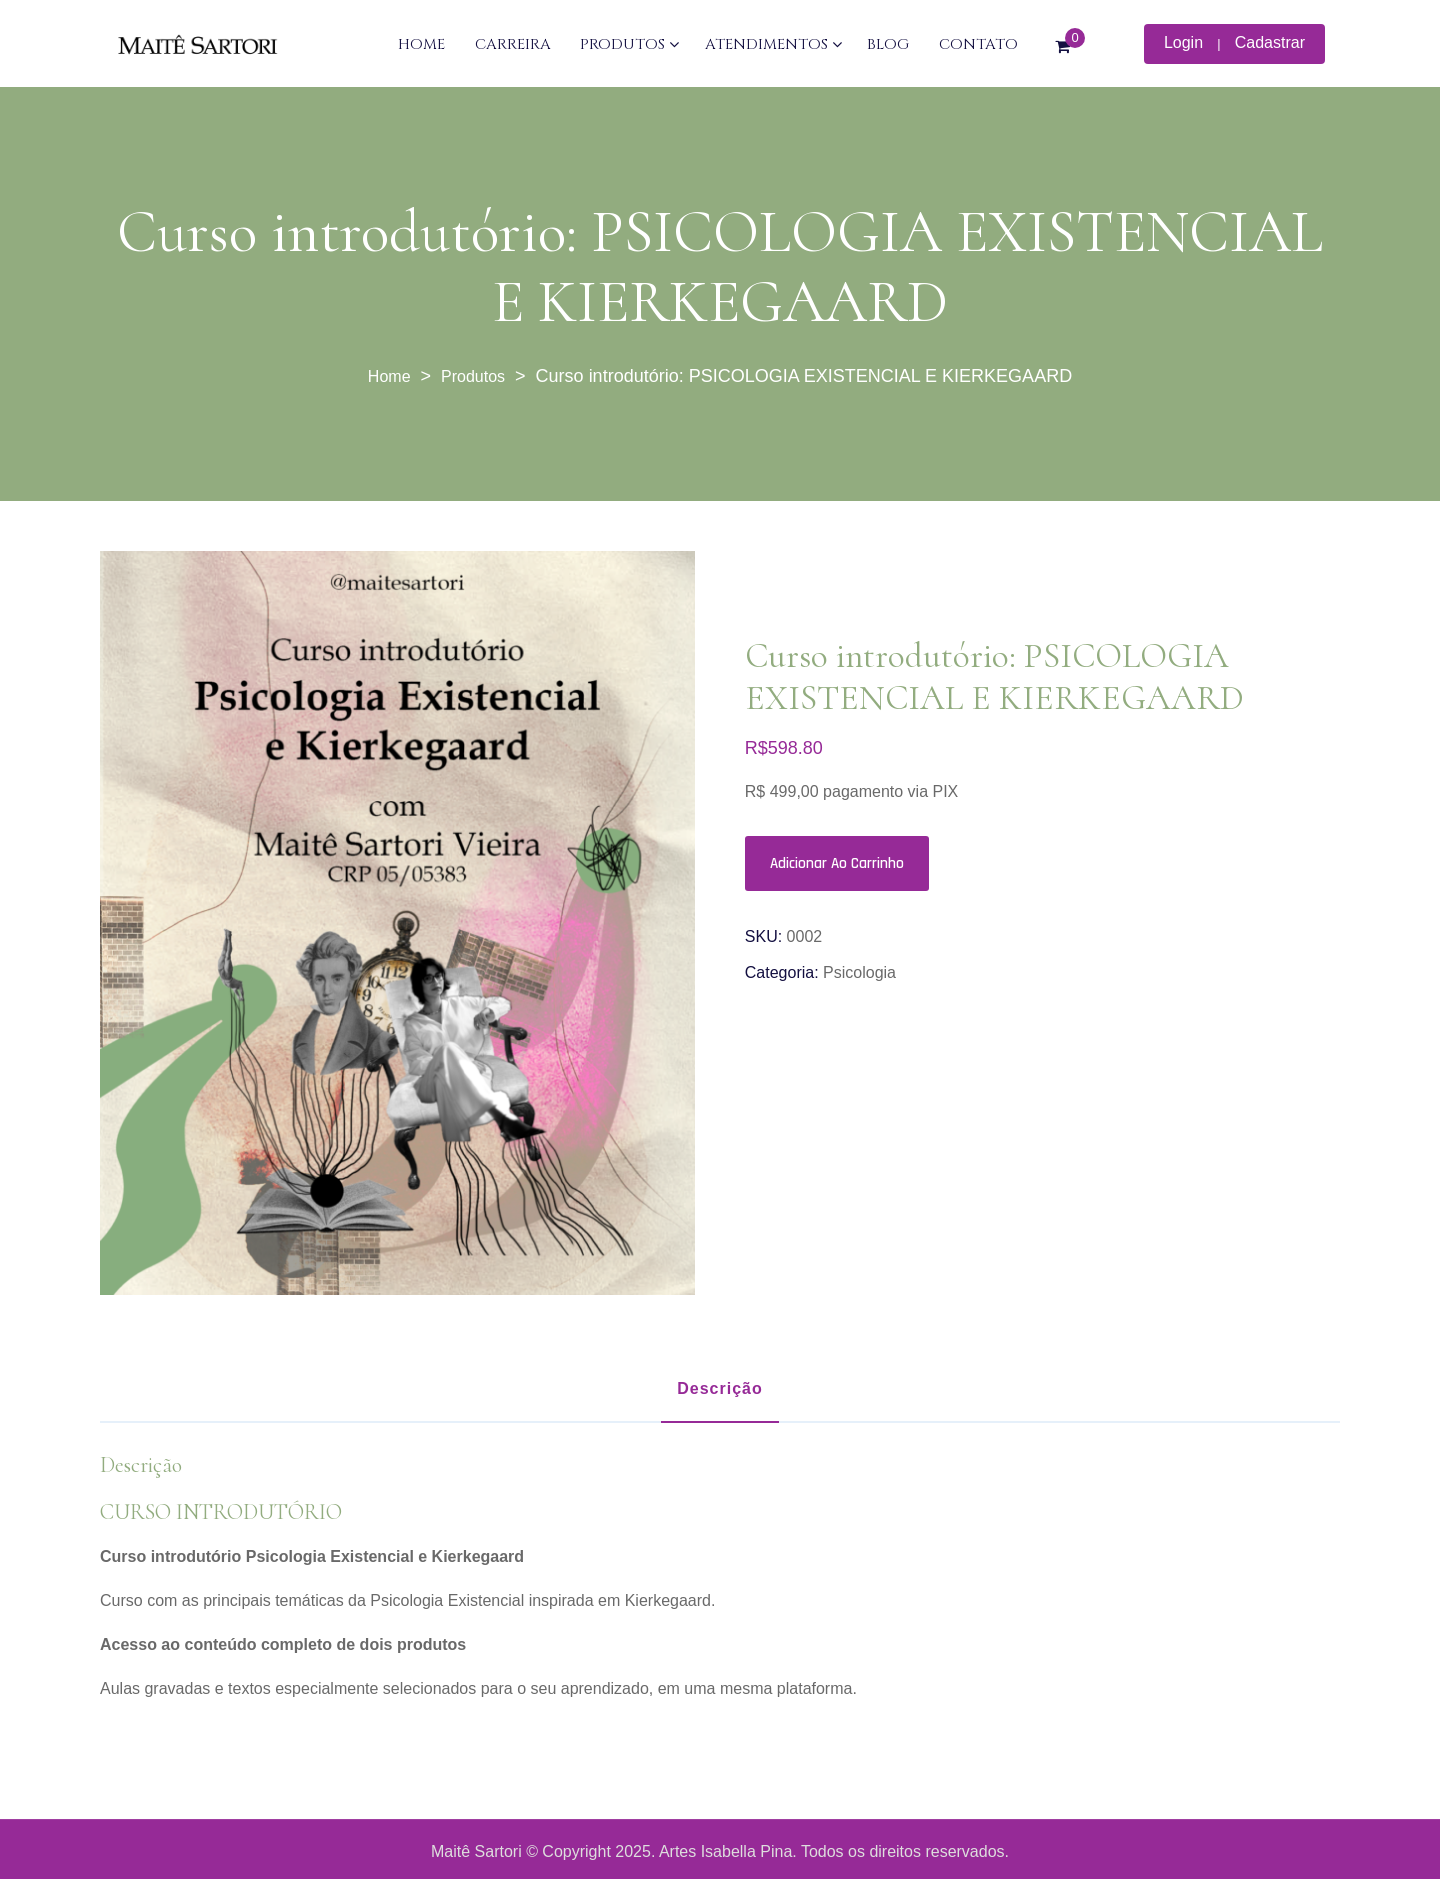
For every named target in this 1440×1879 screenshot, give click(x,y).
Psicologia (859, 972)
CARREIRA (513, 44)
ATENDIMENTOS (766, 44)
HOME (421, 44)
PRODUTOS (622, 44)
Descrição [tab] (720, 1388)
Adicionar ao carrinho (837, 863)
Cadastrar (1270, 42)
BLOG (888, 44)
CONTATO (978, 44)
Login (1183, 42)
